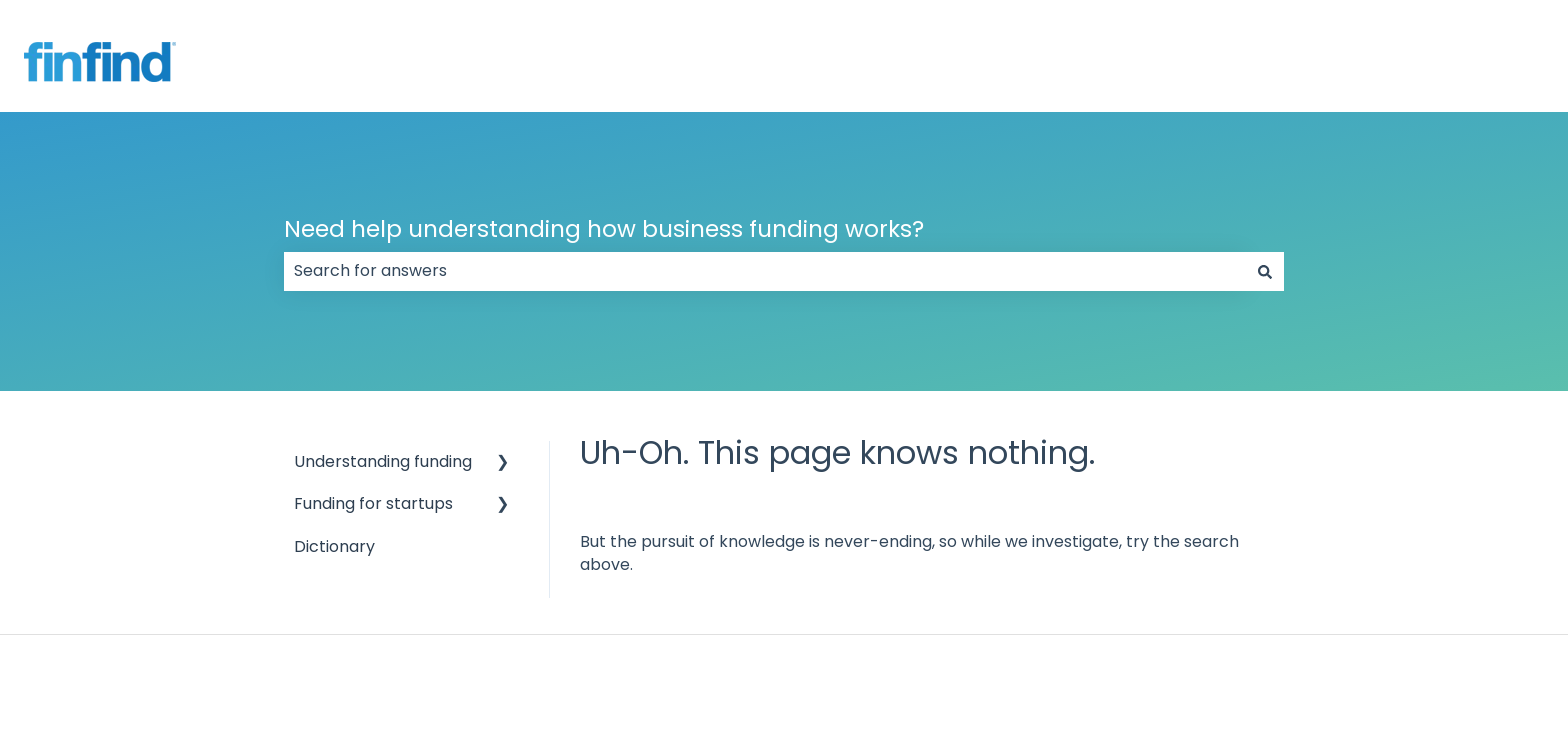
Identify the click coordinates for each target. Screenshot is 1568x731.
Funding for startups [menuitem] (373, 503)
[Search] (1265, 271)
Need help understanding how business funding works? (604, 229)
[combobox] (765, 271)
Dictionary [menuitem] (334, 546)
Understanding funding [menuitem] (383, 461)
